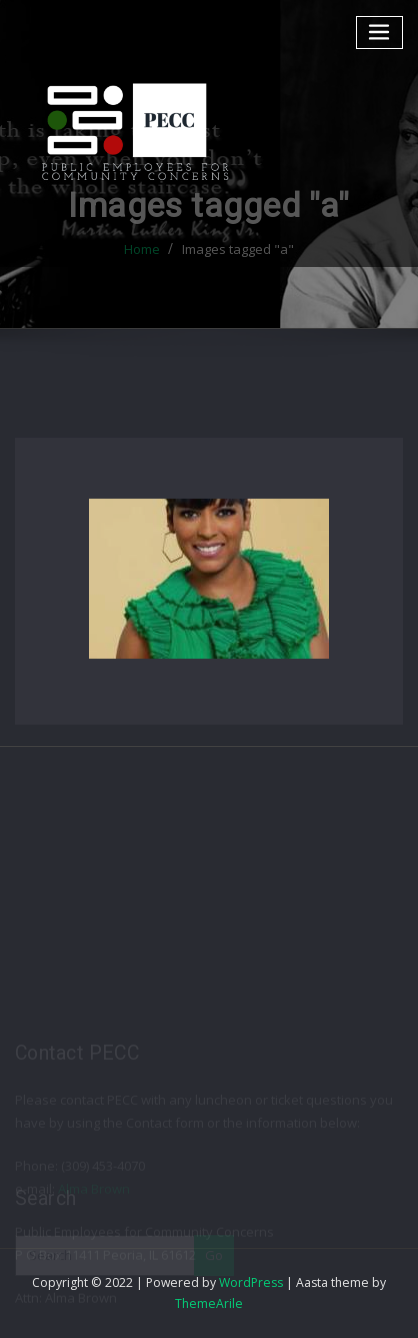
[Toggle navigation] (380, 32)
